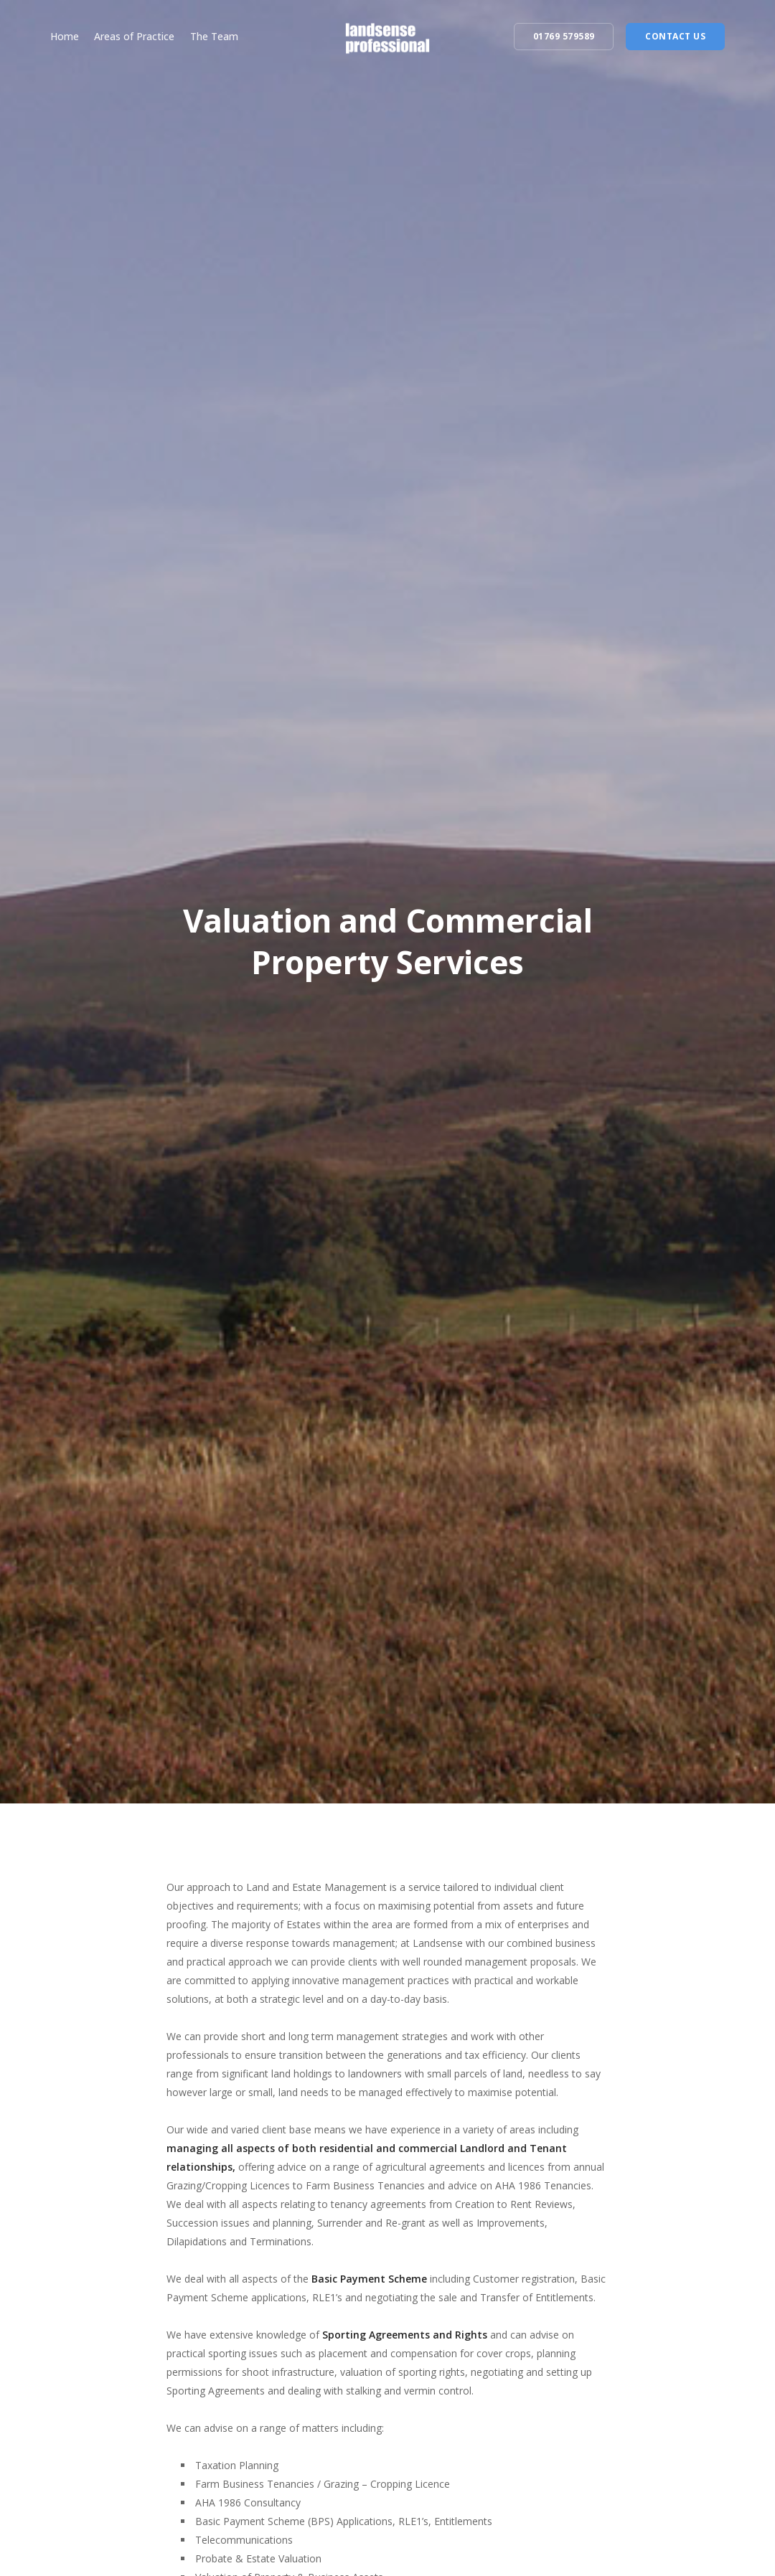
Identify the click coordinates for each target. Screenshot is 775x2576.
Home (64, 36)
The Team (214, 36)
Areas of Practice (134, 36)
